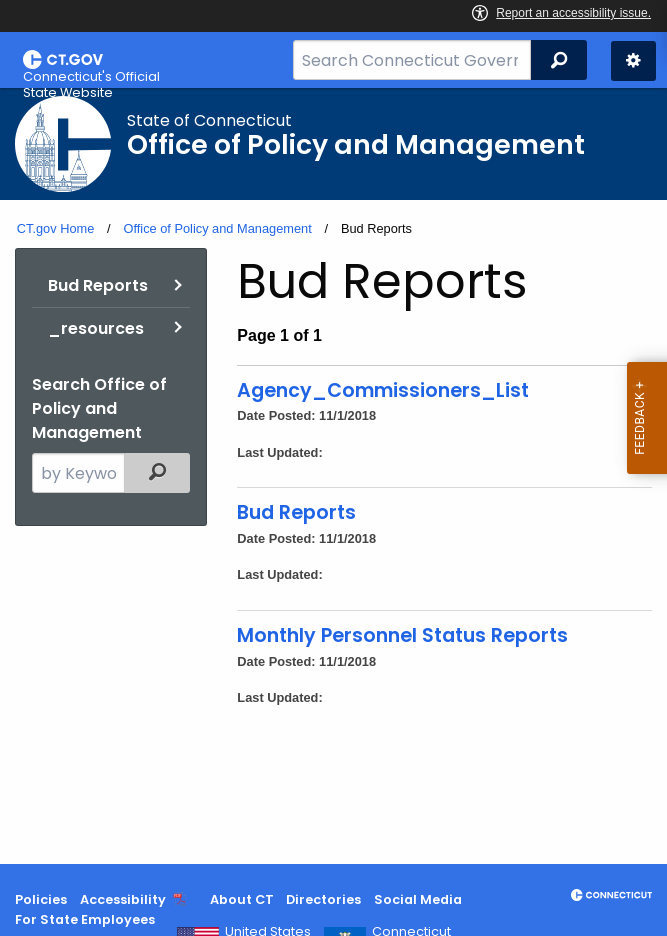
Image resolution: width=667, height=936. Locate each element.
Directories (323, 899)
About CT (242, 899)
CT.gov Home (56, 228)
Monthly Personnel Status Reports (402, 635)
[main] (333, 476)
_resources (96, 328)
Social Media (418, 899)
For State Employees (85, 919)
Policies (41, 899)
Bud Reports (98, 285)
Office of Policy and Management (217, 228)
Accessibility (123, 899)
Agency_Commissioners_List (383, 390)
